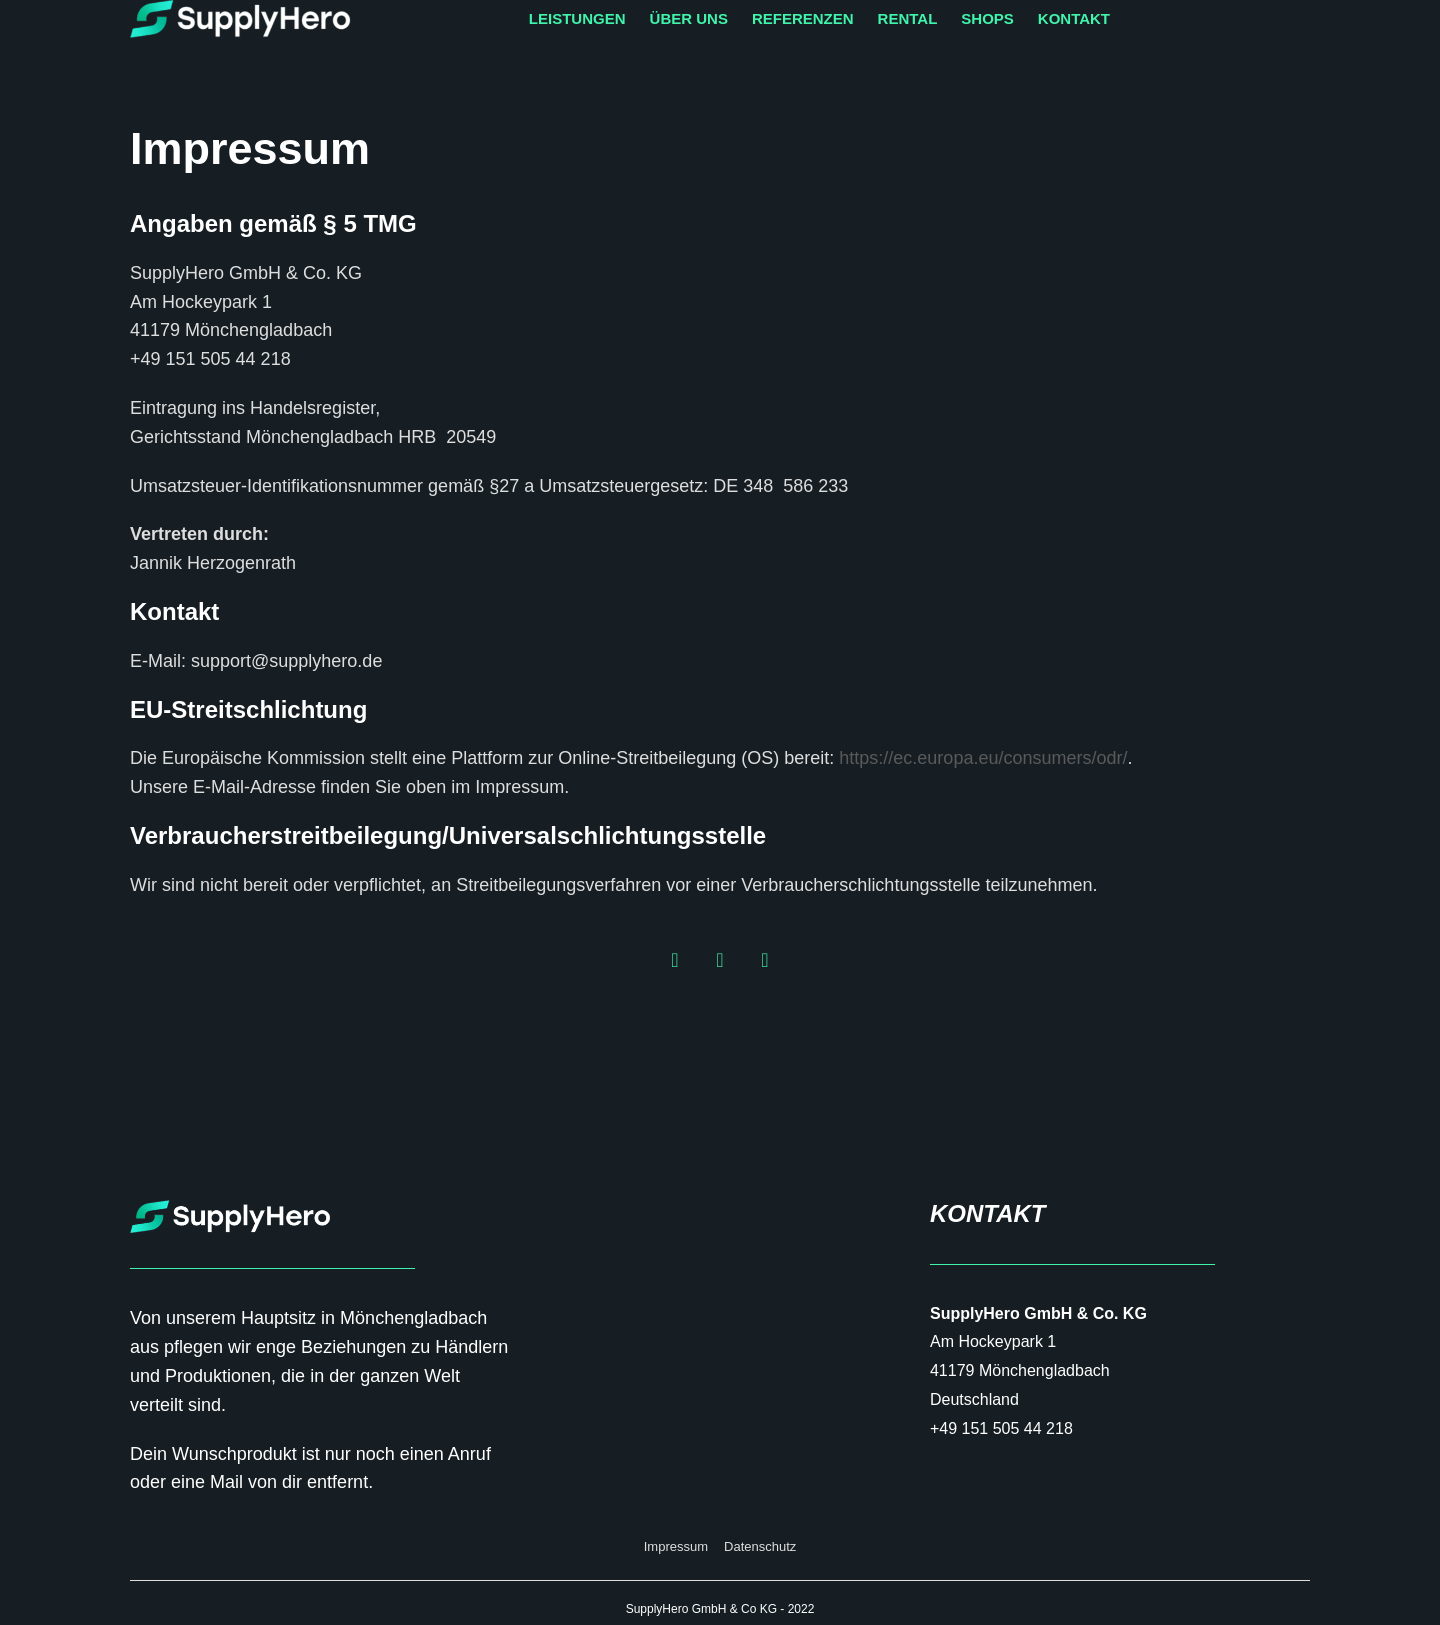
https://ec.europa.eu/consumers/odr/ (983, 758)
